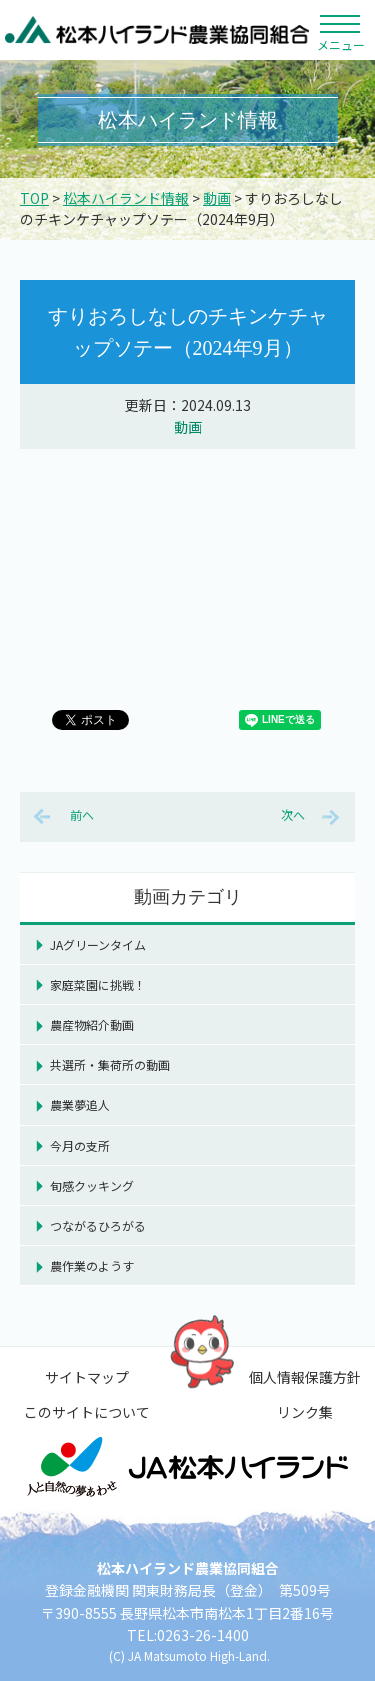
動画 (217, 198)
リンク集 (305, 1412)
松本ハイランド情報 (126, 198)
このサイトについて (87, 1412)
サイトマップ (87, 1377)
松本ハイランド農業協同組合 (157, 30)
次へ (293, 814)
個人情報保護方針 (305, 1377)
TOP (34, 198)
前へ (82, 814)
